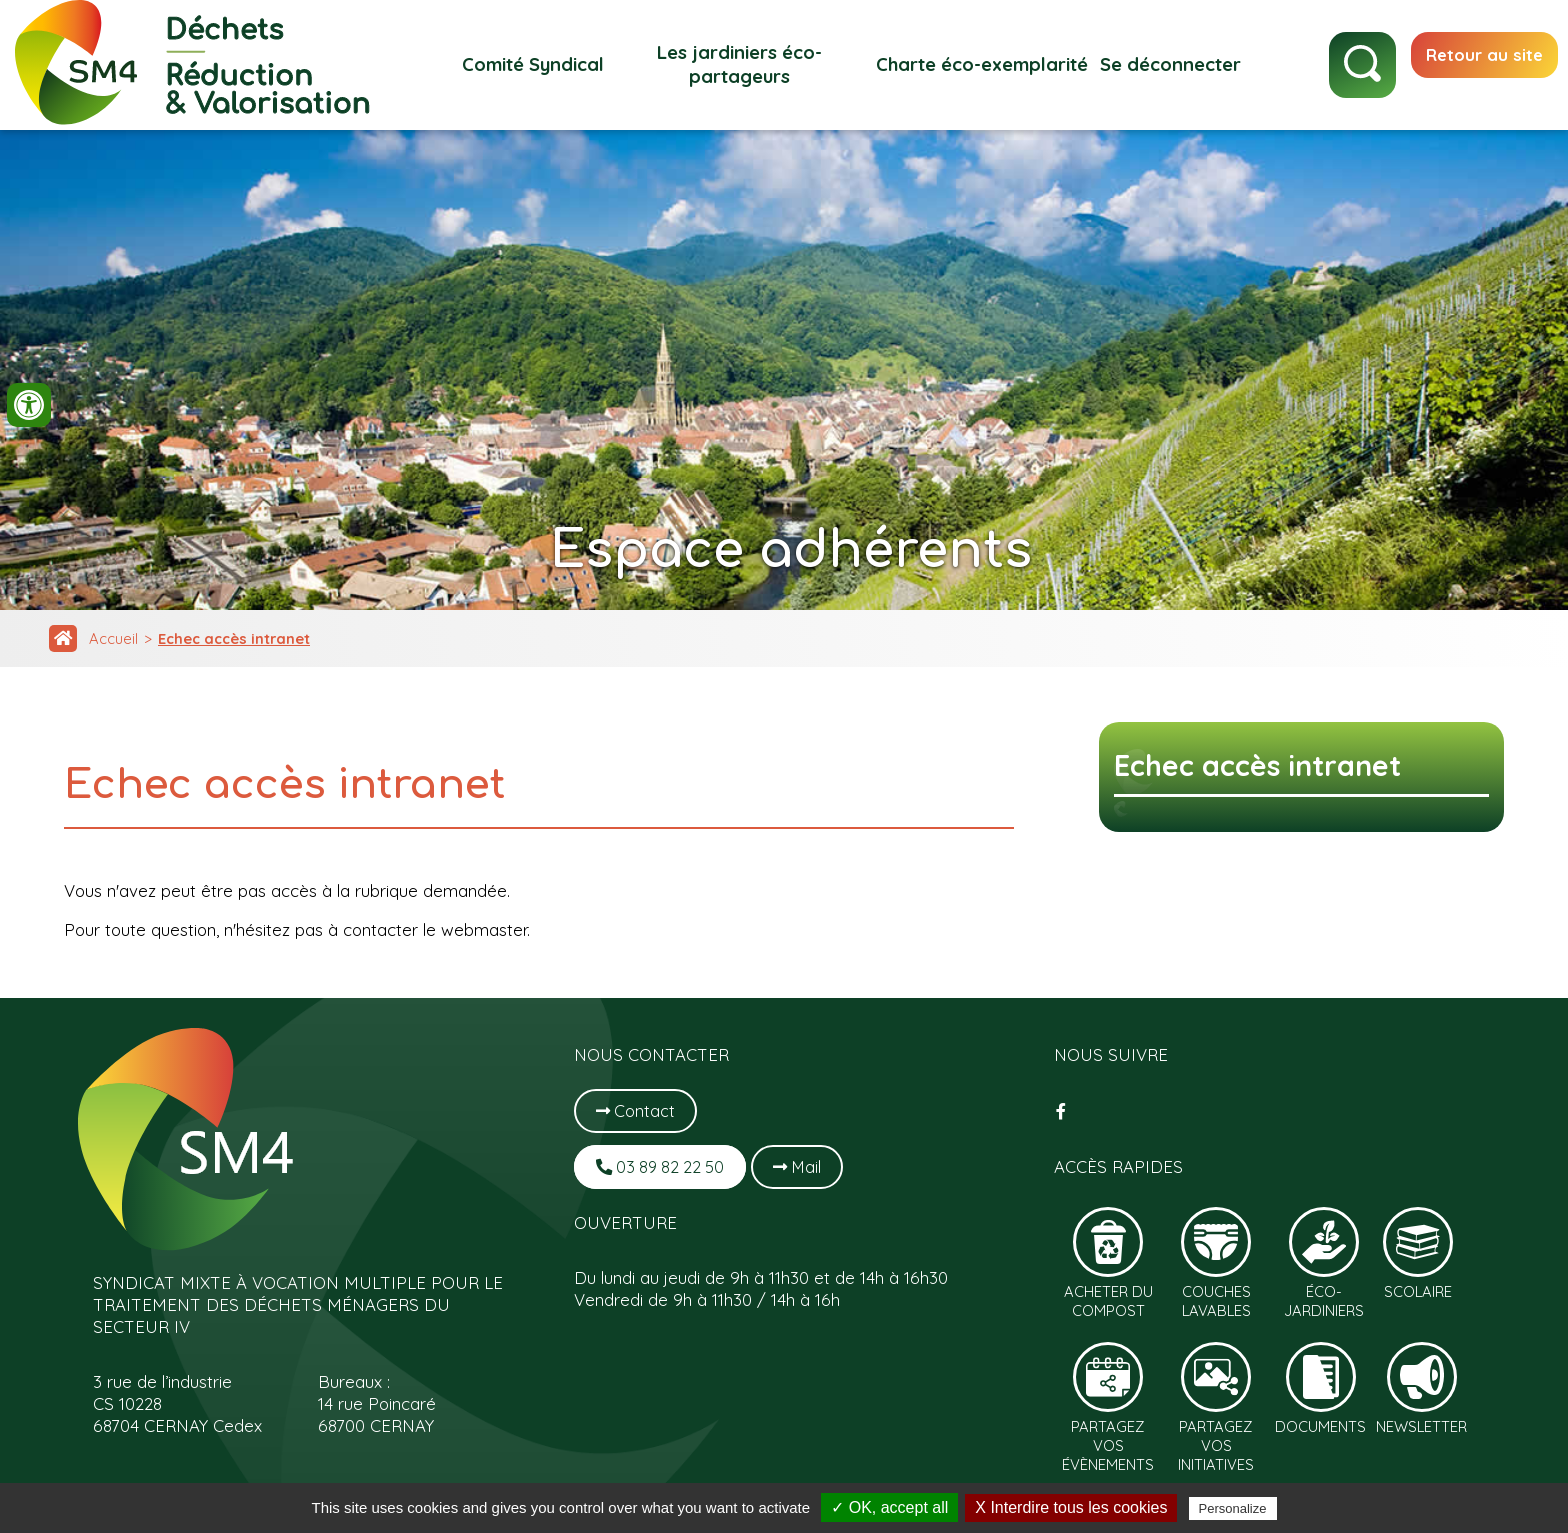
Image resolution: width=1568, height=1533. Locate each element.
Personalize (1233, 1508)
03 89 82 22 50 (663, 1166)
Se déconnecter (1163, 64)
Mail (805, 1166)
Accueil (114, 639)
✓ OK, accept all (889, 1507)
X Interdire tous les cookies (1071, 1507)
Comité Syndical (526, 64)
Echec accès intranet (237, 639)
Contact (636, 1110)
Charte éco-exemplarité (975, 64)
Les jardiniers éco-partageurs (733, 64)
